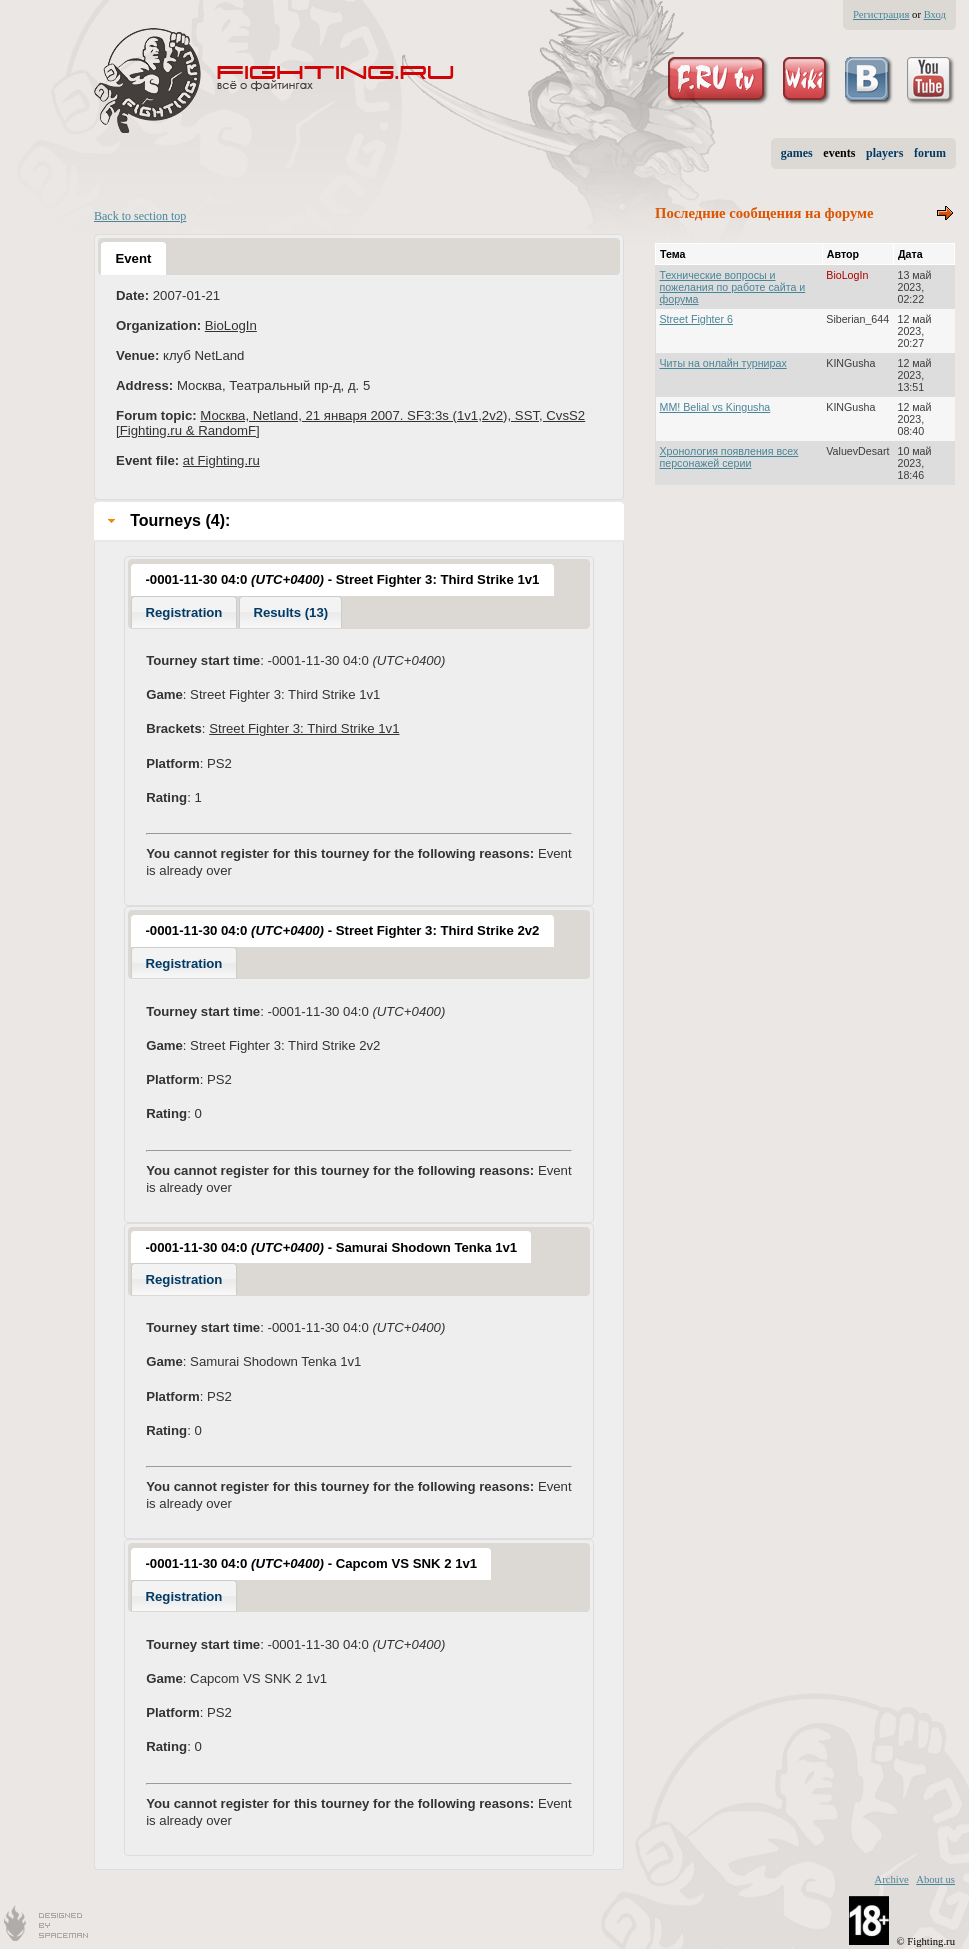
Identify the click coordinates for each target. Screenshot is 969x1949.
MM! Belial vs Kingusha (715, 407)
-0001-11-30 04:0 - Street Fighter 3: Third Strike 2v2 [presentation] (342, 930)
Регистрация (881, 14)
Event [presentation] (133, 258)
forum (930, 153)
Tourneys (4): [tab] (166, 520)
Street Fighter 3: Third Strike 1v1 (304, 728)
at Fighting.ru (221, 460)
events (839, 153)
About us (935, 1879)
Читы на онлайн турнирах (723, 363)
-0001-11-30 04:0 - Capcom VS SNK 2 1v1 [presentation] (311, 1563)
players (884, 153)
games (797, 153)
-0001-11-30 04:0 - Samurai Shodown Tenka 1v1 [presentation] (331, 1247)
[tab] (133, 258)
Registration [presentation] (183, 612)
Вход (935, 14)
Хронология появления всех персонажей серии (729, 457)
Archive (891, 1879)
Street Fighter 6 (696, 319)
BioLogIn (231, 325)
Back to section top (140, 216)
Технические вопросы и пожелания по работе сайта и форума (733, 287)
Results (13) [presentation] (290, 612)
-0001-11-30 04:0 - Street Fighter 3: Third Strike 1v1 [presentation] (342, 579)
